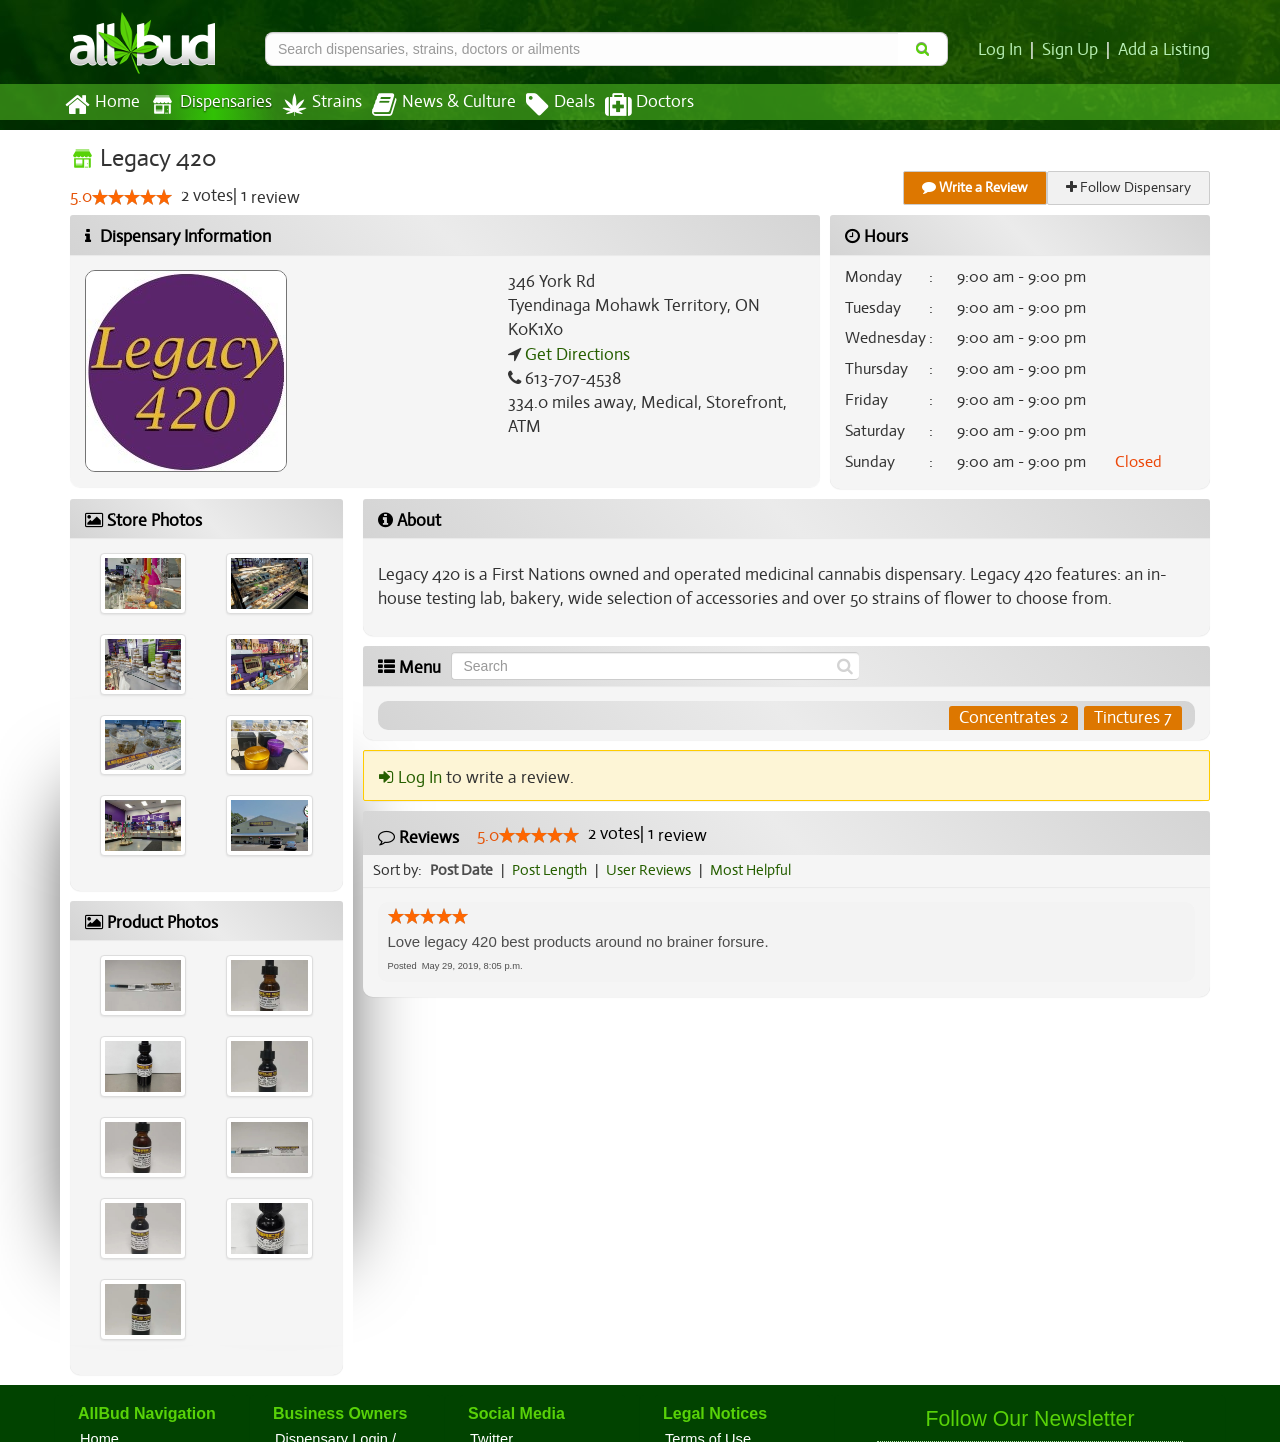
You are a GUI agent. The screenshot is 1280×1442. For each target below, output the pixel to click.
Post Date (462, 870)
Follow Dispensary (1130, 187)
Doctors (632, 105)
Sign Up (1073, 50)
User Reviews (653, 870)
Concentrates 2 (1014, 718)
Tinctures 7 (1133, 718)
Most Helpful (757, 870)
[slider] (132, 198)
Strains (315, 104)
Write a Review (976, 187)
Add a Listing (1165, 50)
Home (101, 105)
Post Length (552, 870)
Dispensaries (207, 104)
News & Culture (433, 105)
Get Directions (575, 355)
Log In (1004, 50)
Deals (545, 105)
